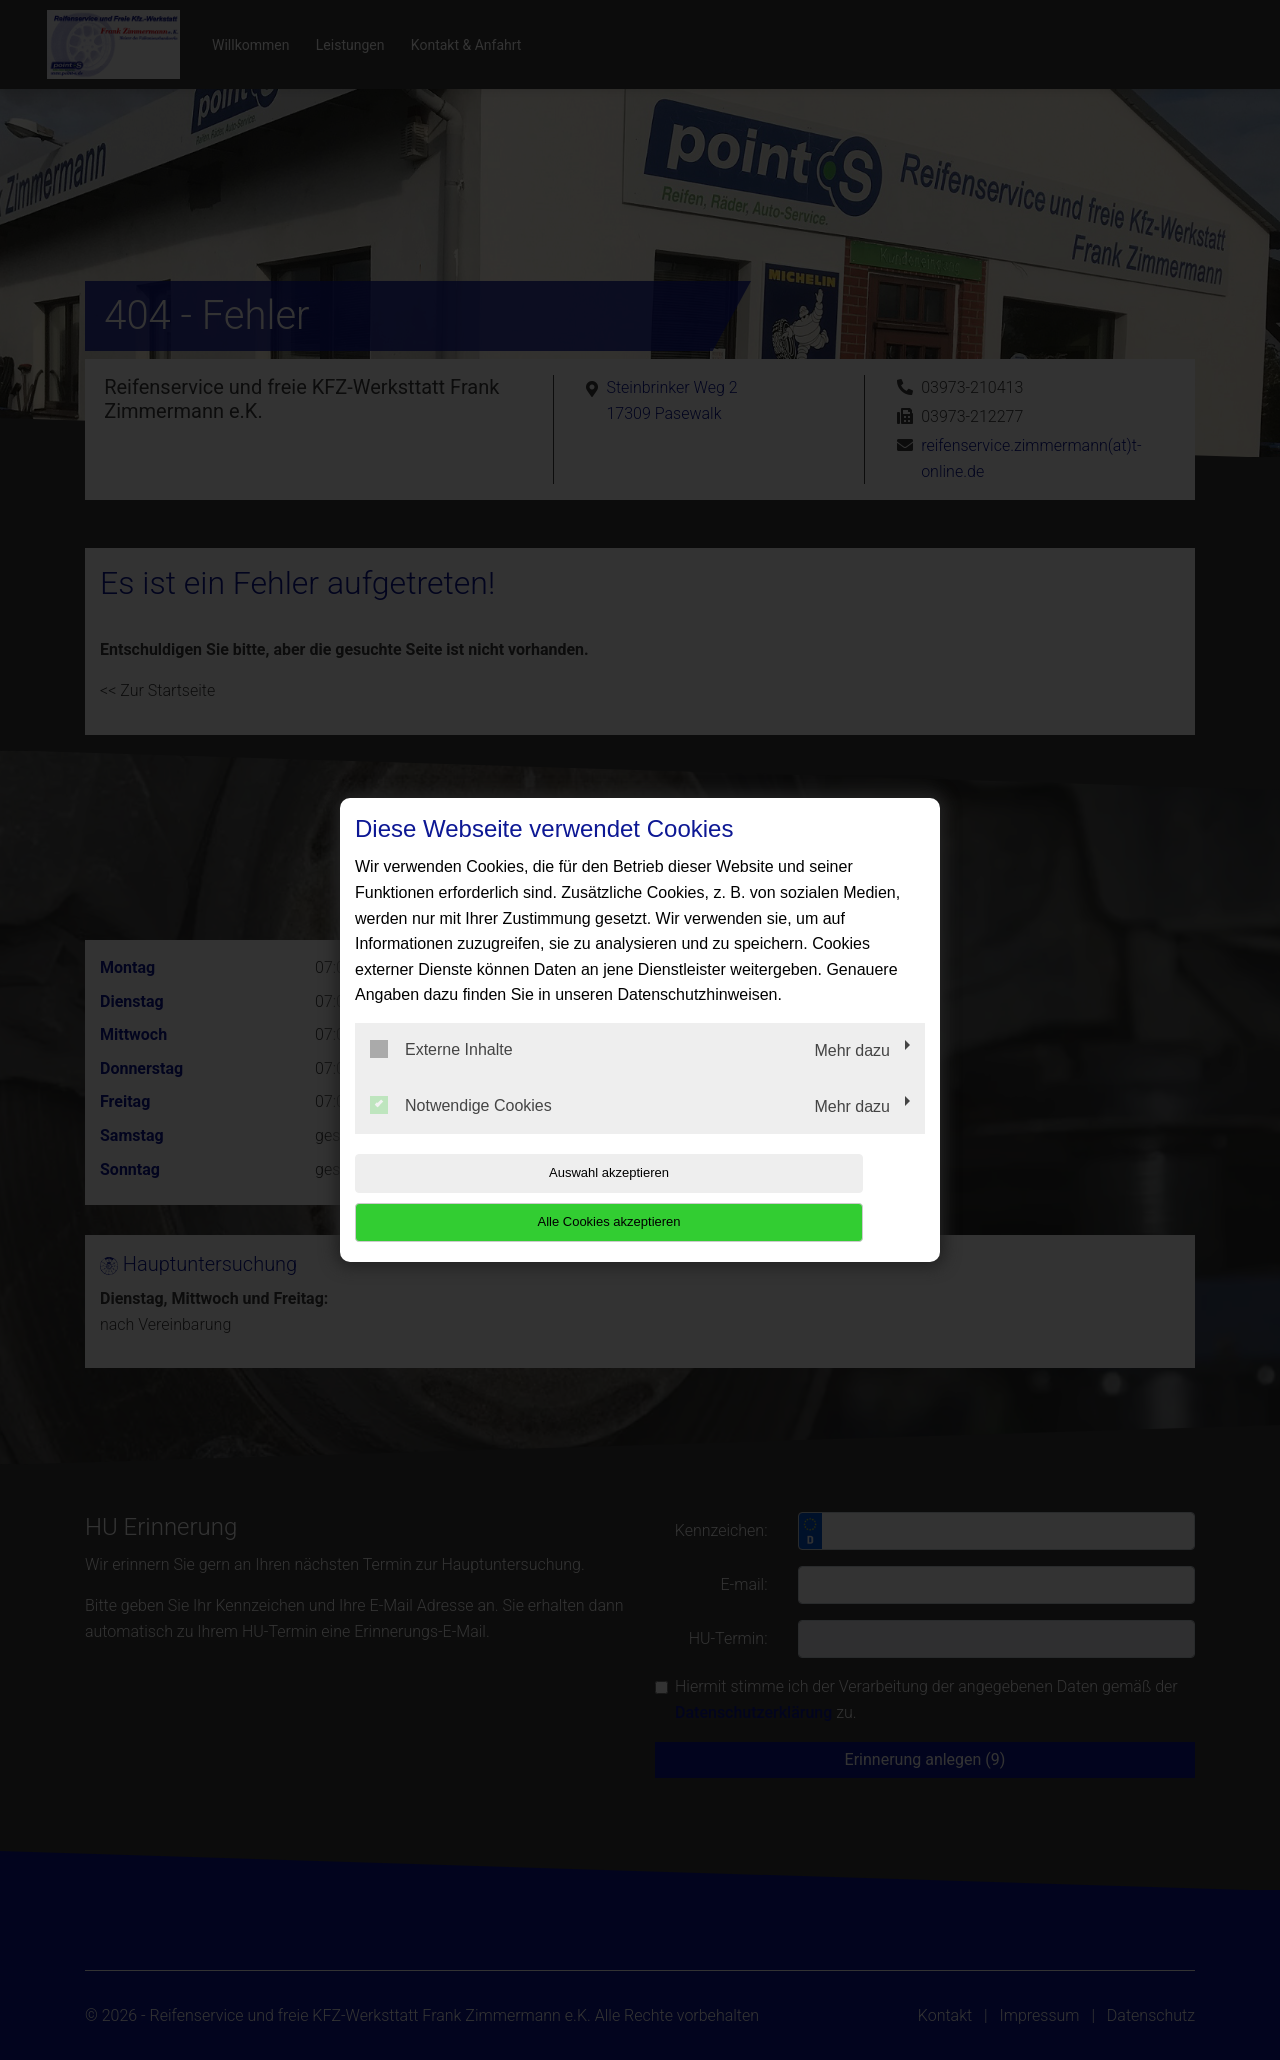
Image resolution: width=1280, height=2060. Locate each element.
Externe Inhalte (441, 1074)
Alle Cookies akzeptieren (796, 1197)
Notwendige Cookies (461, 1129)
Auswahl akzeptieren (483, 1197)
